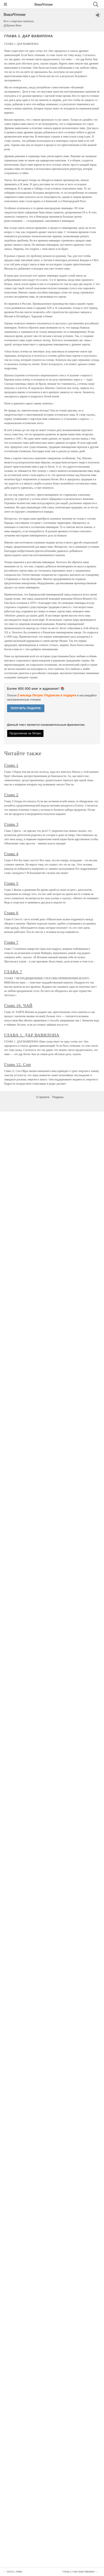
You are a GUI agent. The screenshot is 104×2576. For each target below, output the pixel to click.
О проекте (42, 1097)
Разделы (57, 1097)
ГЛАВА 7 (13, 971)
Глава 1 (11, 765)
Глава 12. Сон (17, 1064)
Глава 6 (11, 912)
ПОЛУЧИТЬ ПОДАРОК (26, 708)
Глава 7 (11, 942)
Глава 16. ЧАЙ (18, 1005)
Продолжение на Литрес (25, 733)
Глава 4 (11, 853)
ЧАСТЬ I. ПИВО (14, 2572)
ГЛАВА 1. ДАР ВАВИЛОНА (31, 1035)
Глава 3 (11, 824)
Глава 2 (11, 794)
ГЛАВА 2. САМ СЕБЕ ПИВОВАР (78, 2572)
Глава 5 (11, 883)
